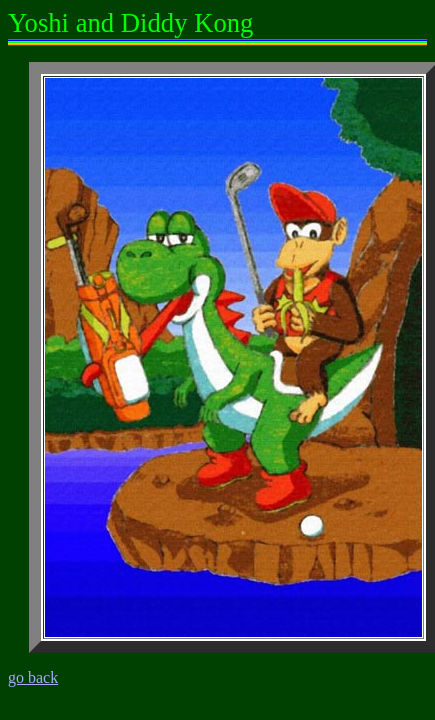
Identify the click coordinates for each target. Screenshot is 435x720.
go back (33, 677)
